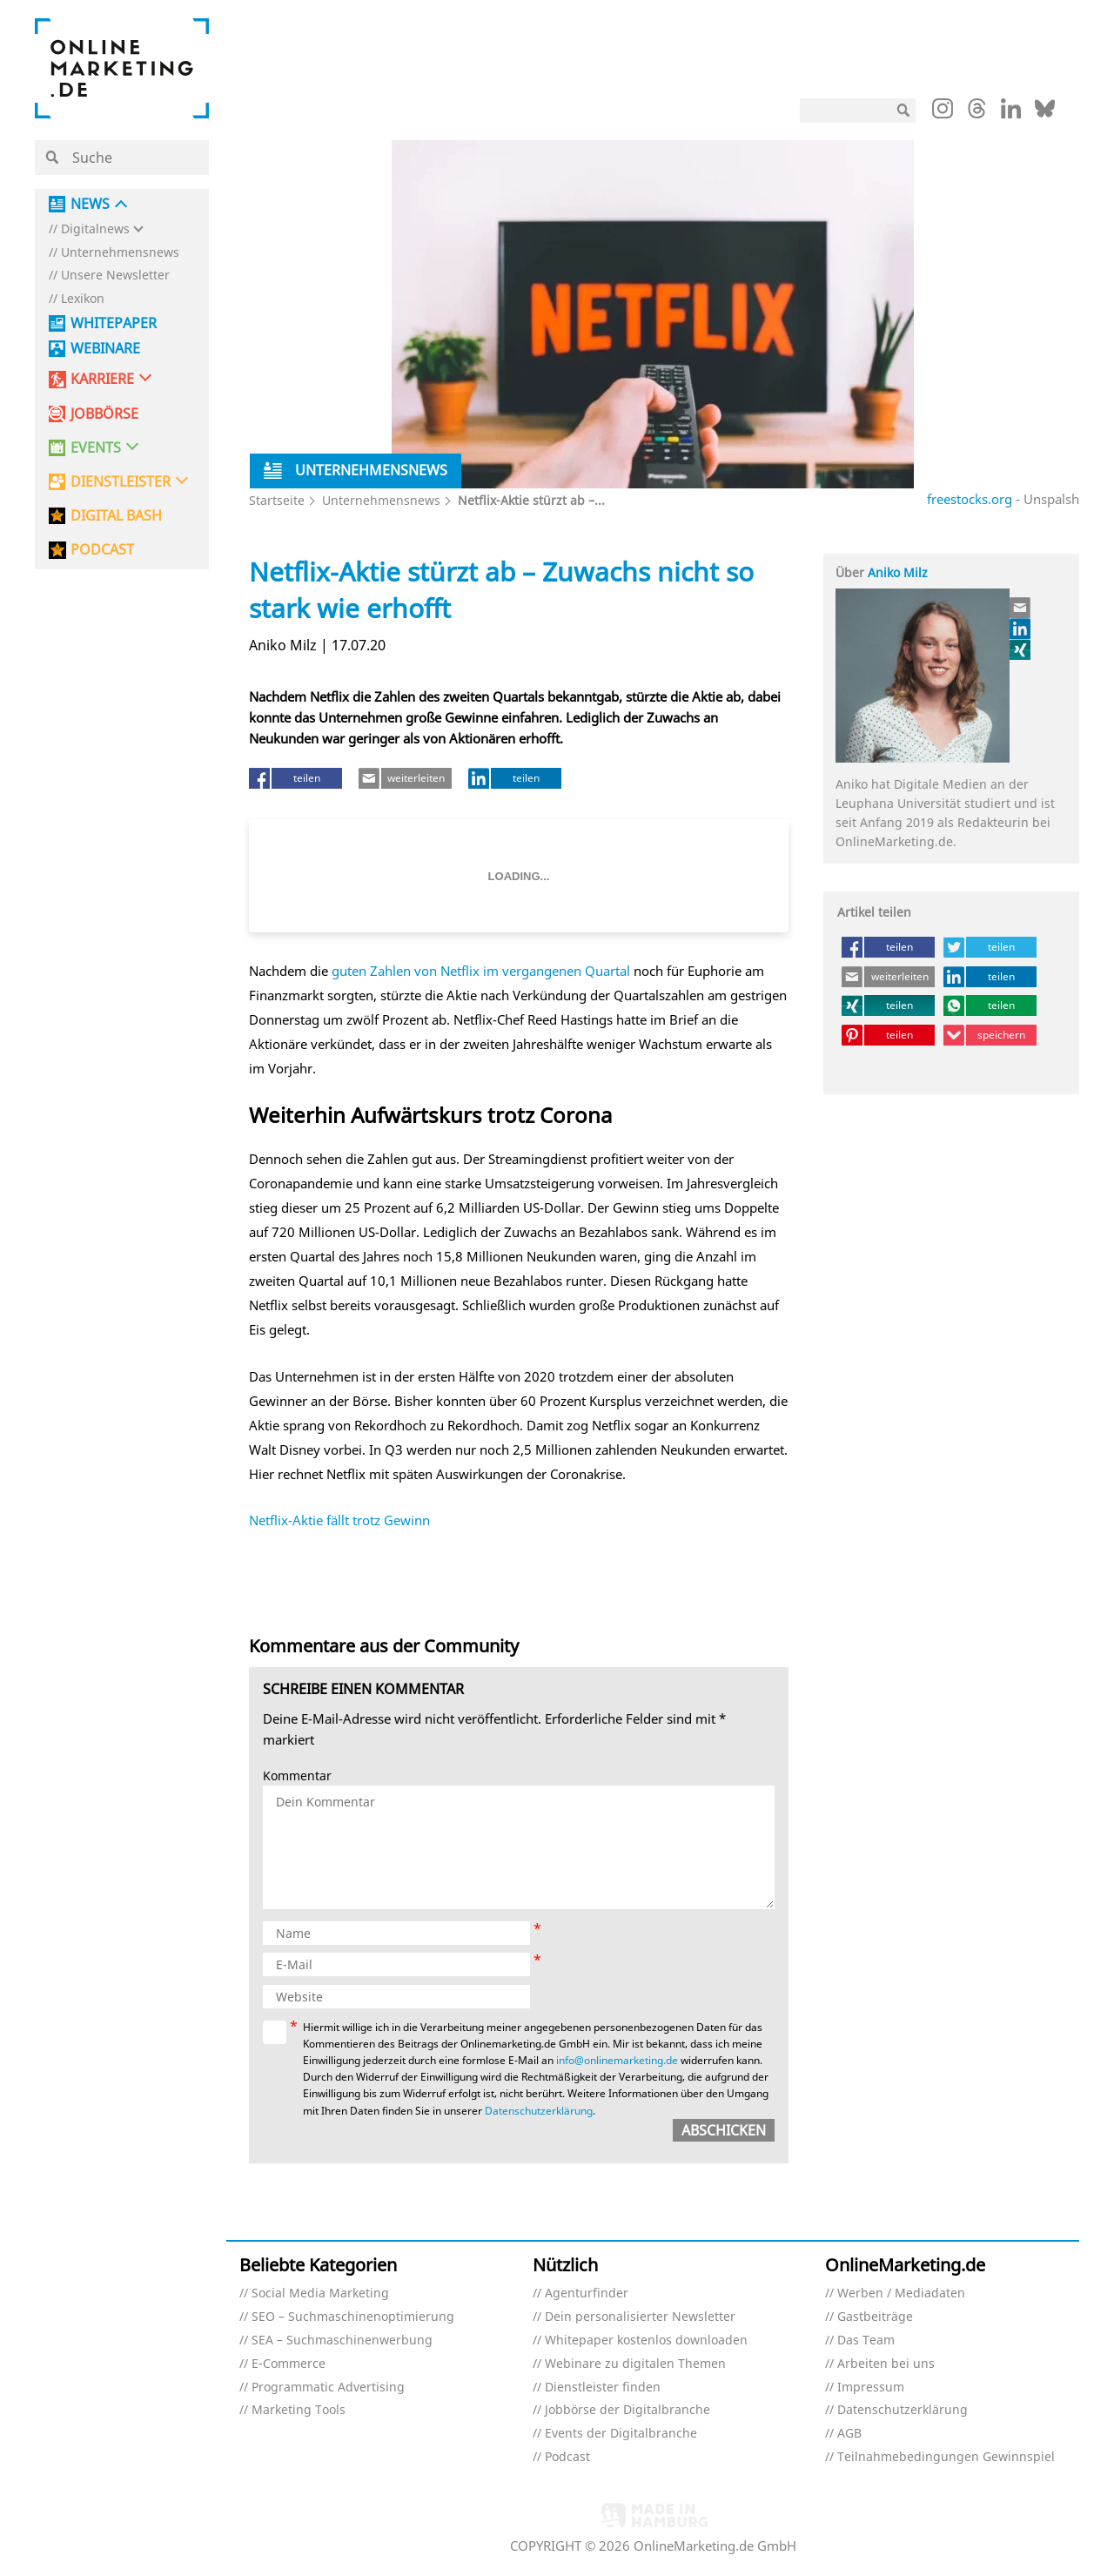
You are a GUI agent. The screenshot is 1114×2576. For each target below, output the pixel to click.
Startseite (277, 500)
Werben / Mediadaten (901, 2293)
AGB (849, 2433)
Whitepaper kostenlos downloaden (646, 2340)
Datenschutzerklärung (539, 2110)
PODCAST (102, 549)
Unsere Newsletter (115, 275)
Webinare (105, 348)
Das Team (866, 2340)
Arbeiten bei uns (886, 2364)
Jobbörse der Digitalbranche (627, 2410)
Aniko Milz (898, 572)
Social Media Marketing (320, 2293)
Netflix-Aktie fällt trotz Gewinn (339, 1520)
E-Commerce (288, 2364)
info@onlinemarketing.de (617, 2060)
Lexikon (82, 299)
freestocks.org (969, 499)
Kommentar (297, 1776)
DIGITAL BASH (116, 516)
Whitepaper (113, 323)
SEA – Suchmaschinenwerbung (342, 2340)
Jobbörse (104, 414)
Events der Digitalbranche (621, 2433)
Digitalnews (95, 229)
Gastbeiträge (875, 2317)
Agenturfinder (586, 2293)
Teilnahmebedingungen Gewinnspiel (946, 2457)
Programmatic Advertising (328, 2387)
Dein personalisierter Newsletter (640, 2317)
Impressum (870, 2387)
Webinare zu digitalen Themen (635, 2364)
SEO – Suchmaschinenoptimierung (353, 2317)
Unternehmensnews (120, 252)
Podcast (567, 2457)
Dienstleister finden (603, 2387)
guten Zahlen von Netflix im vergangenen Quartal (481, 970)
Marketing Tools (299, 2410)
